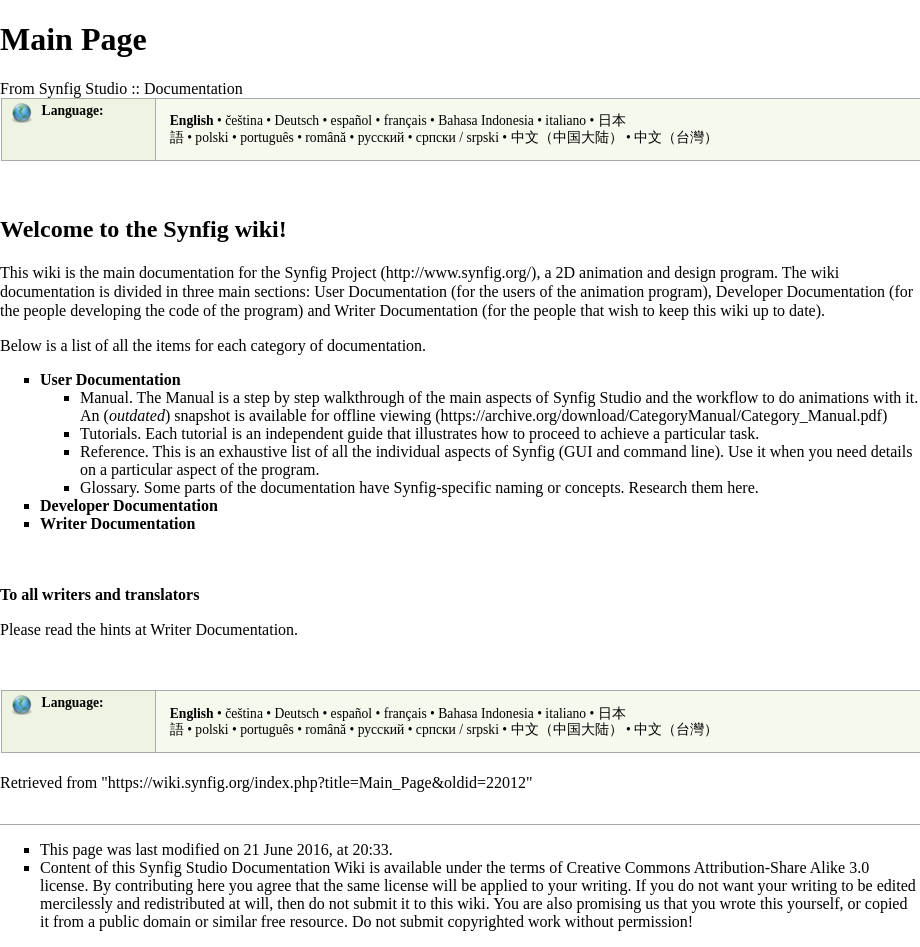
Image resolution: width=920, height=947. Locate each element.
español (352, 120)
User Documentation (380, 291)
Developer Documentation (800, 291)
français (405, 120)
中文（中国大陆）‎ (567, 137)
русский (381, 137)
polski (211, 137)
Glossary (108, 487)
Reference (112, 451)
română (325, 137)
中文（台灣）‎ (676, 137)
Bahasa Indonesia (486, 120)
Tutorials (108, 433)
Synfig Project (330, 272)
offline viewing (382, 415)
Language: (73, 110)
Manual (104, 397)
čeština (244, 120)
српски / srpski (457, 137)
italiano (565, 120)
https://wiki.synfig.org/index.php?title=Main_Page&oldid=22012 (317, 782)
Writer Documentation (406, 310)
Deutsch (296, 120)
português (267, 137)
